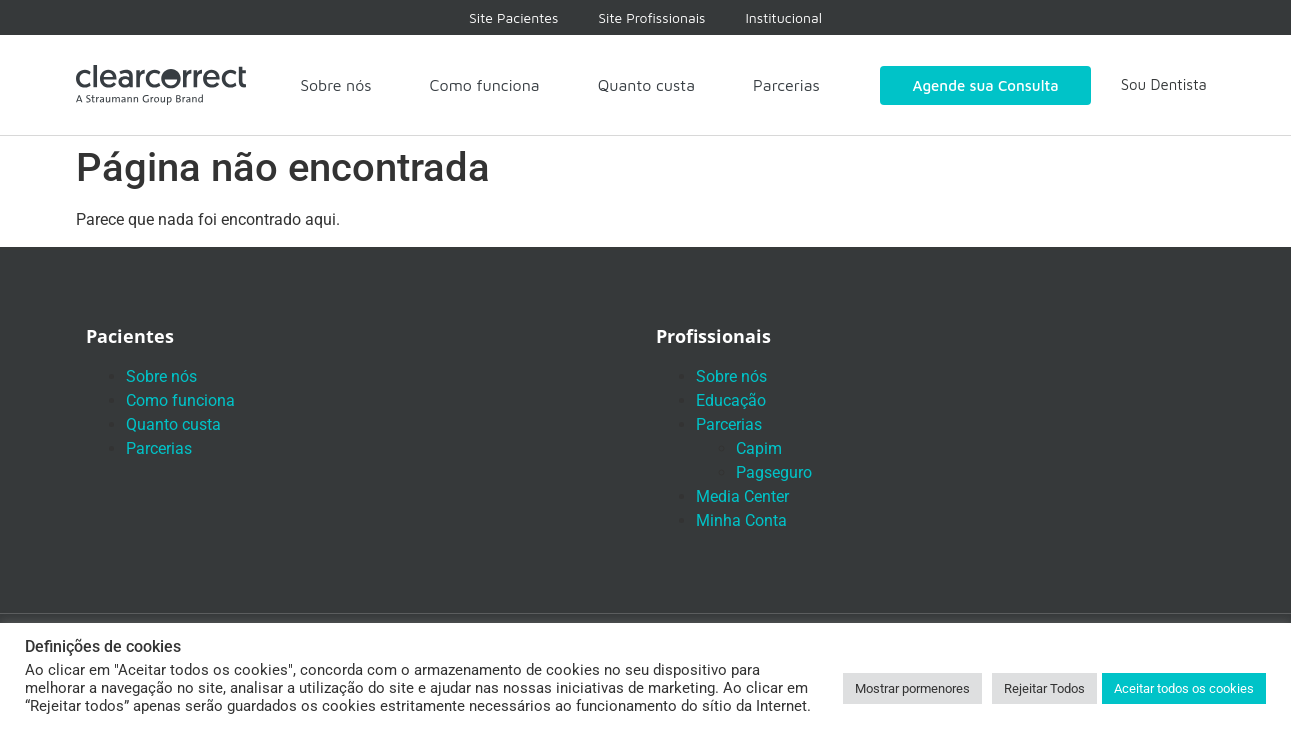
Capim (759, 448)
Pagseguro (774, 472)
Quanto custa (646, 85)
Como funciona (485, 85)
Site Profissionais (651, 17)
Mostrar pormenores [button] (912, 688)
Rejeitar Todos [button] (1044, 688)
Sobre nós (335, 85)
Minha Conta (741, 520)
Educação (731, 400)
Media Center (742, 496)
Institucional (783, 17)
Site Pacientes (513, 17)
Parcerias (786, 85)
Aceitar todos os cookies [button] (1184, 688)
